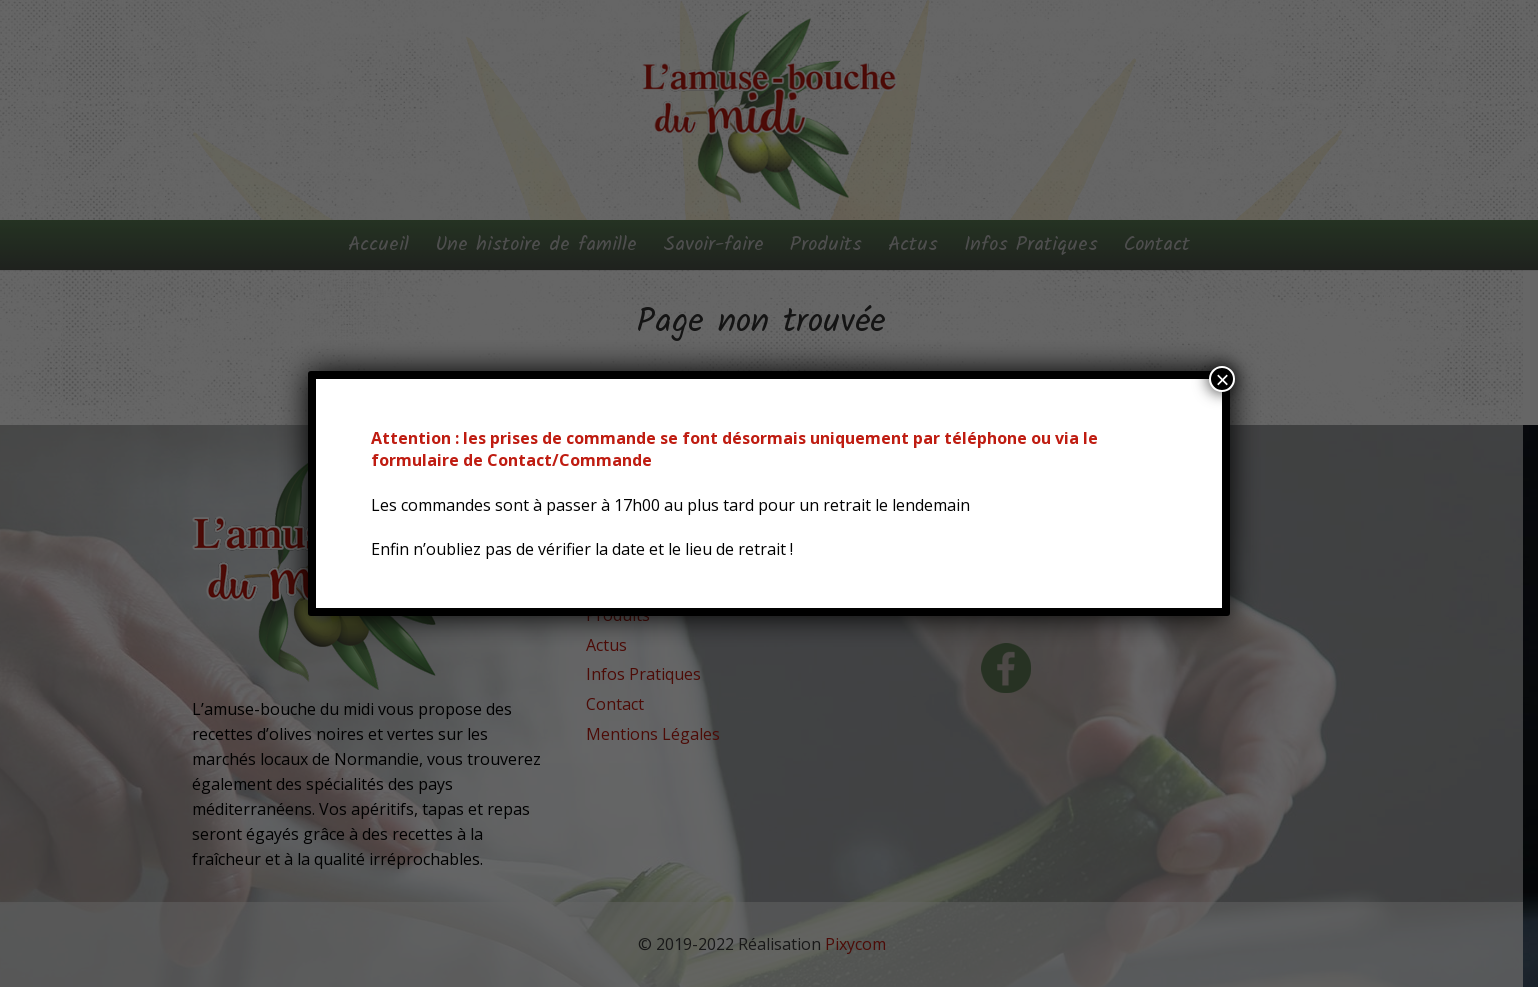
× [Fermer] (1222, 379)
